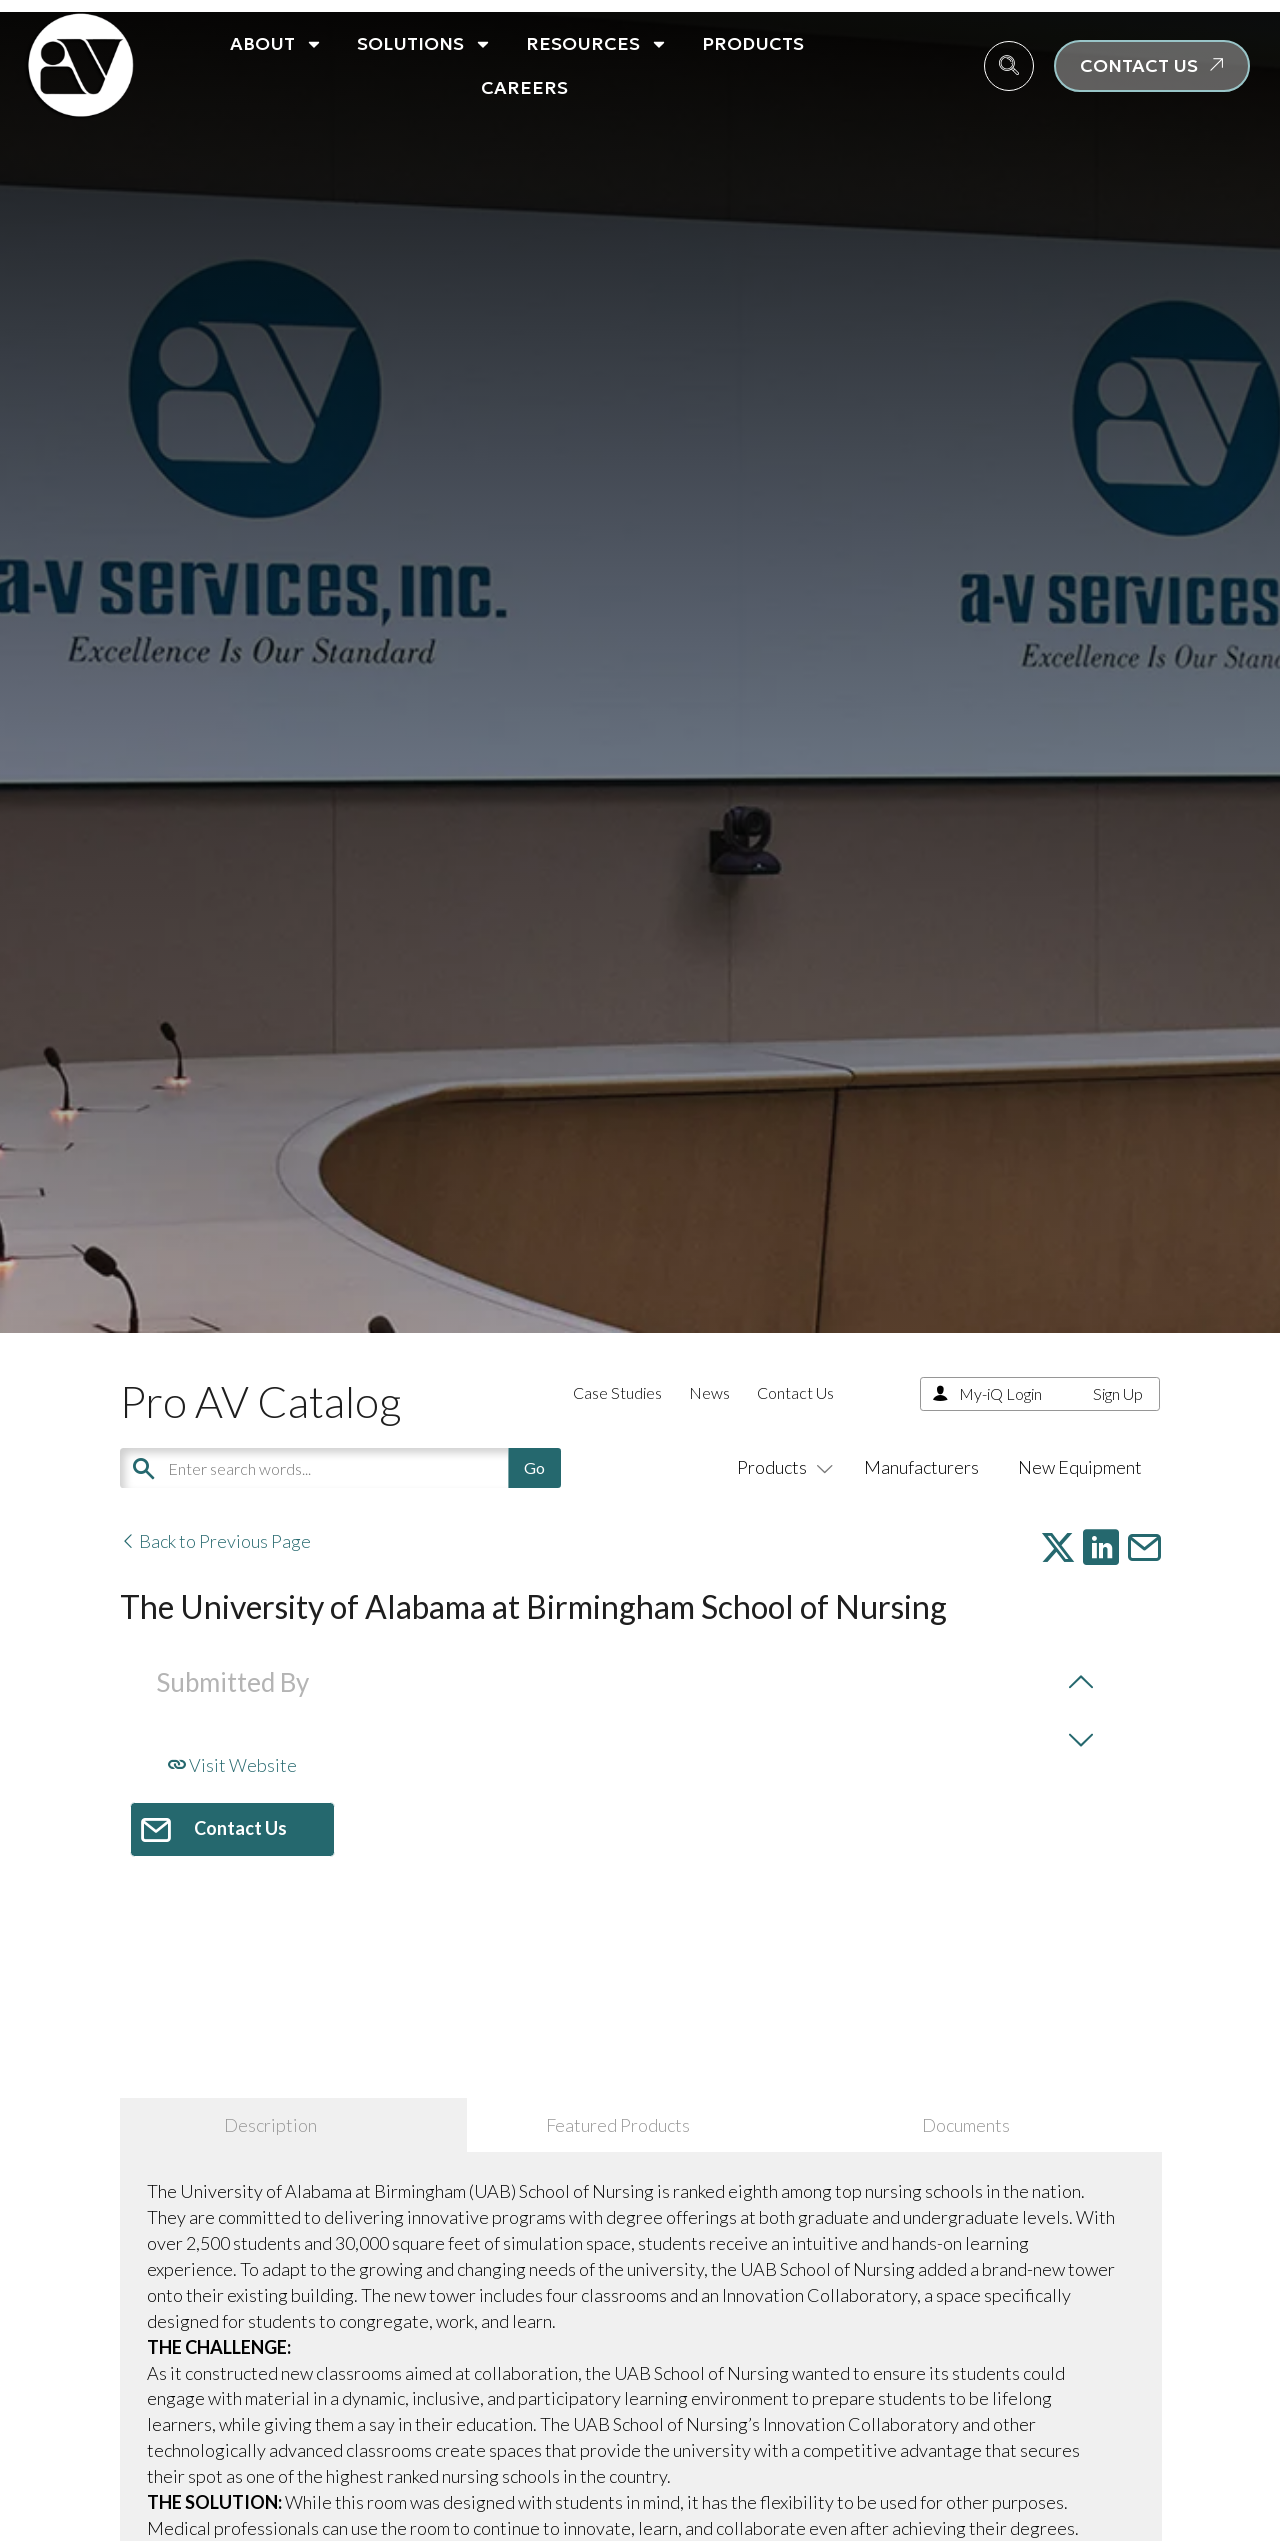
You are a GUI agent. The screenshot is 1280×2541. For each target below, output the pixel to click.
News (709, 1392)
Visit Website (232, 1765)
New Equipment (1080, 1467)
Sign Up (1118, 1393)
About (276, 44)
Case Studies (617, 1392)
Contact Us (795, 1392)
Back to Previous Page (215, 1541)
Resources (597, 44)
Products (753, 43)
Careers (524, 87)
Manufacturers (921, 1467)
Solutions (424, 44)
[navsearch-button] (1009, 66)
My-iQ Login (1000, 1393)
